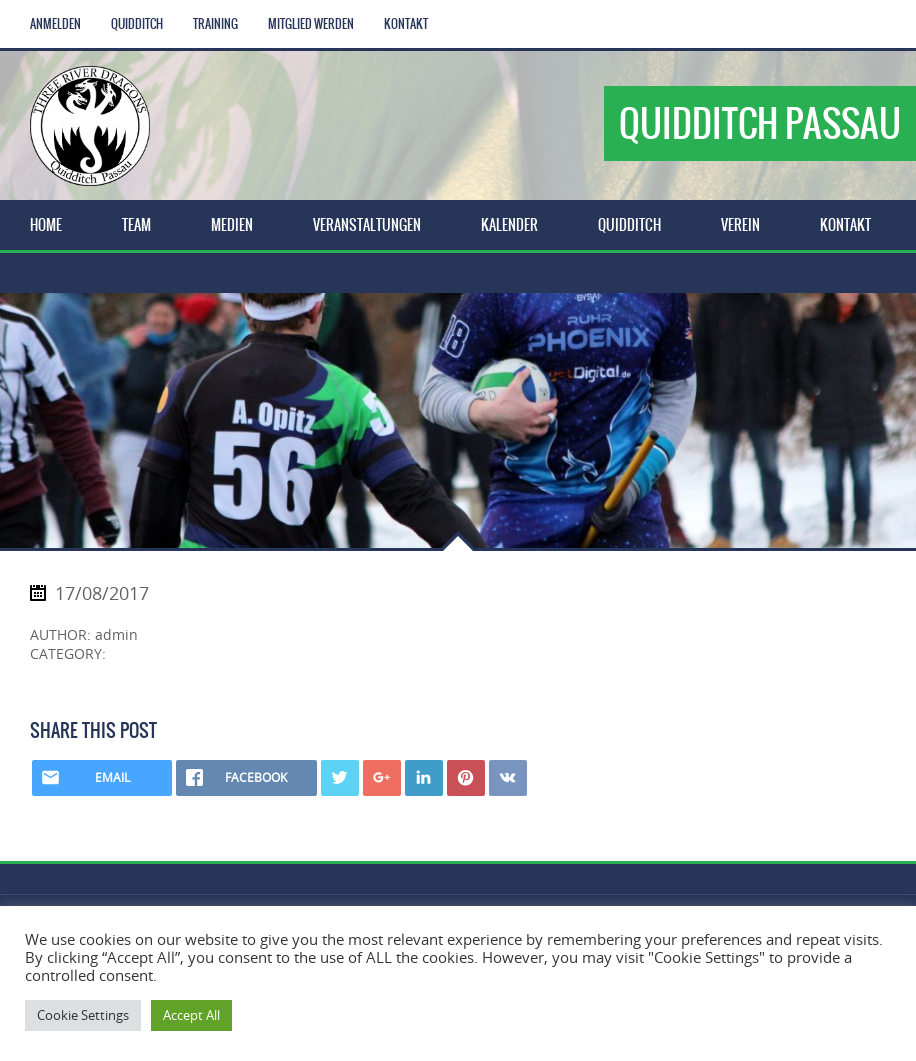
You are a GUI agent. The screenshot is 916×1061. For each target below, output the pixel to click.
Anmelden (55, 24)
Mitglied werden (311, 24)
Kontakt (406, 24)
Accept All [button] (191, 1015)
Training (215, 24)
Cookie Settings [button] (83, 1015)
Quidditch (137, 24)
